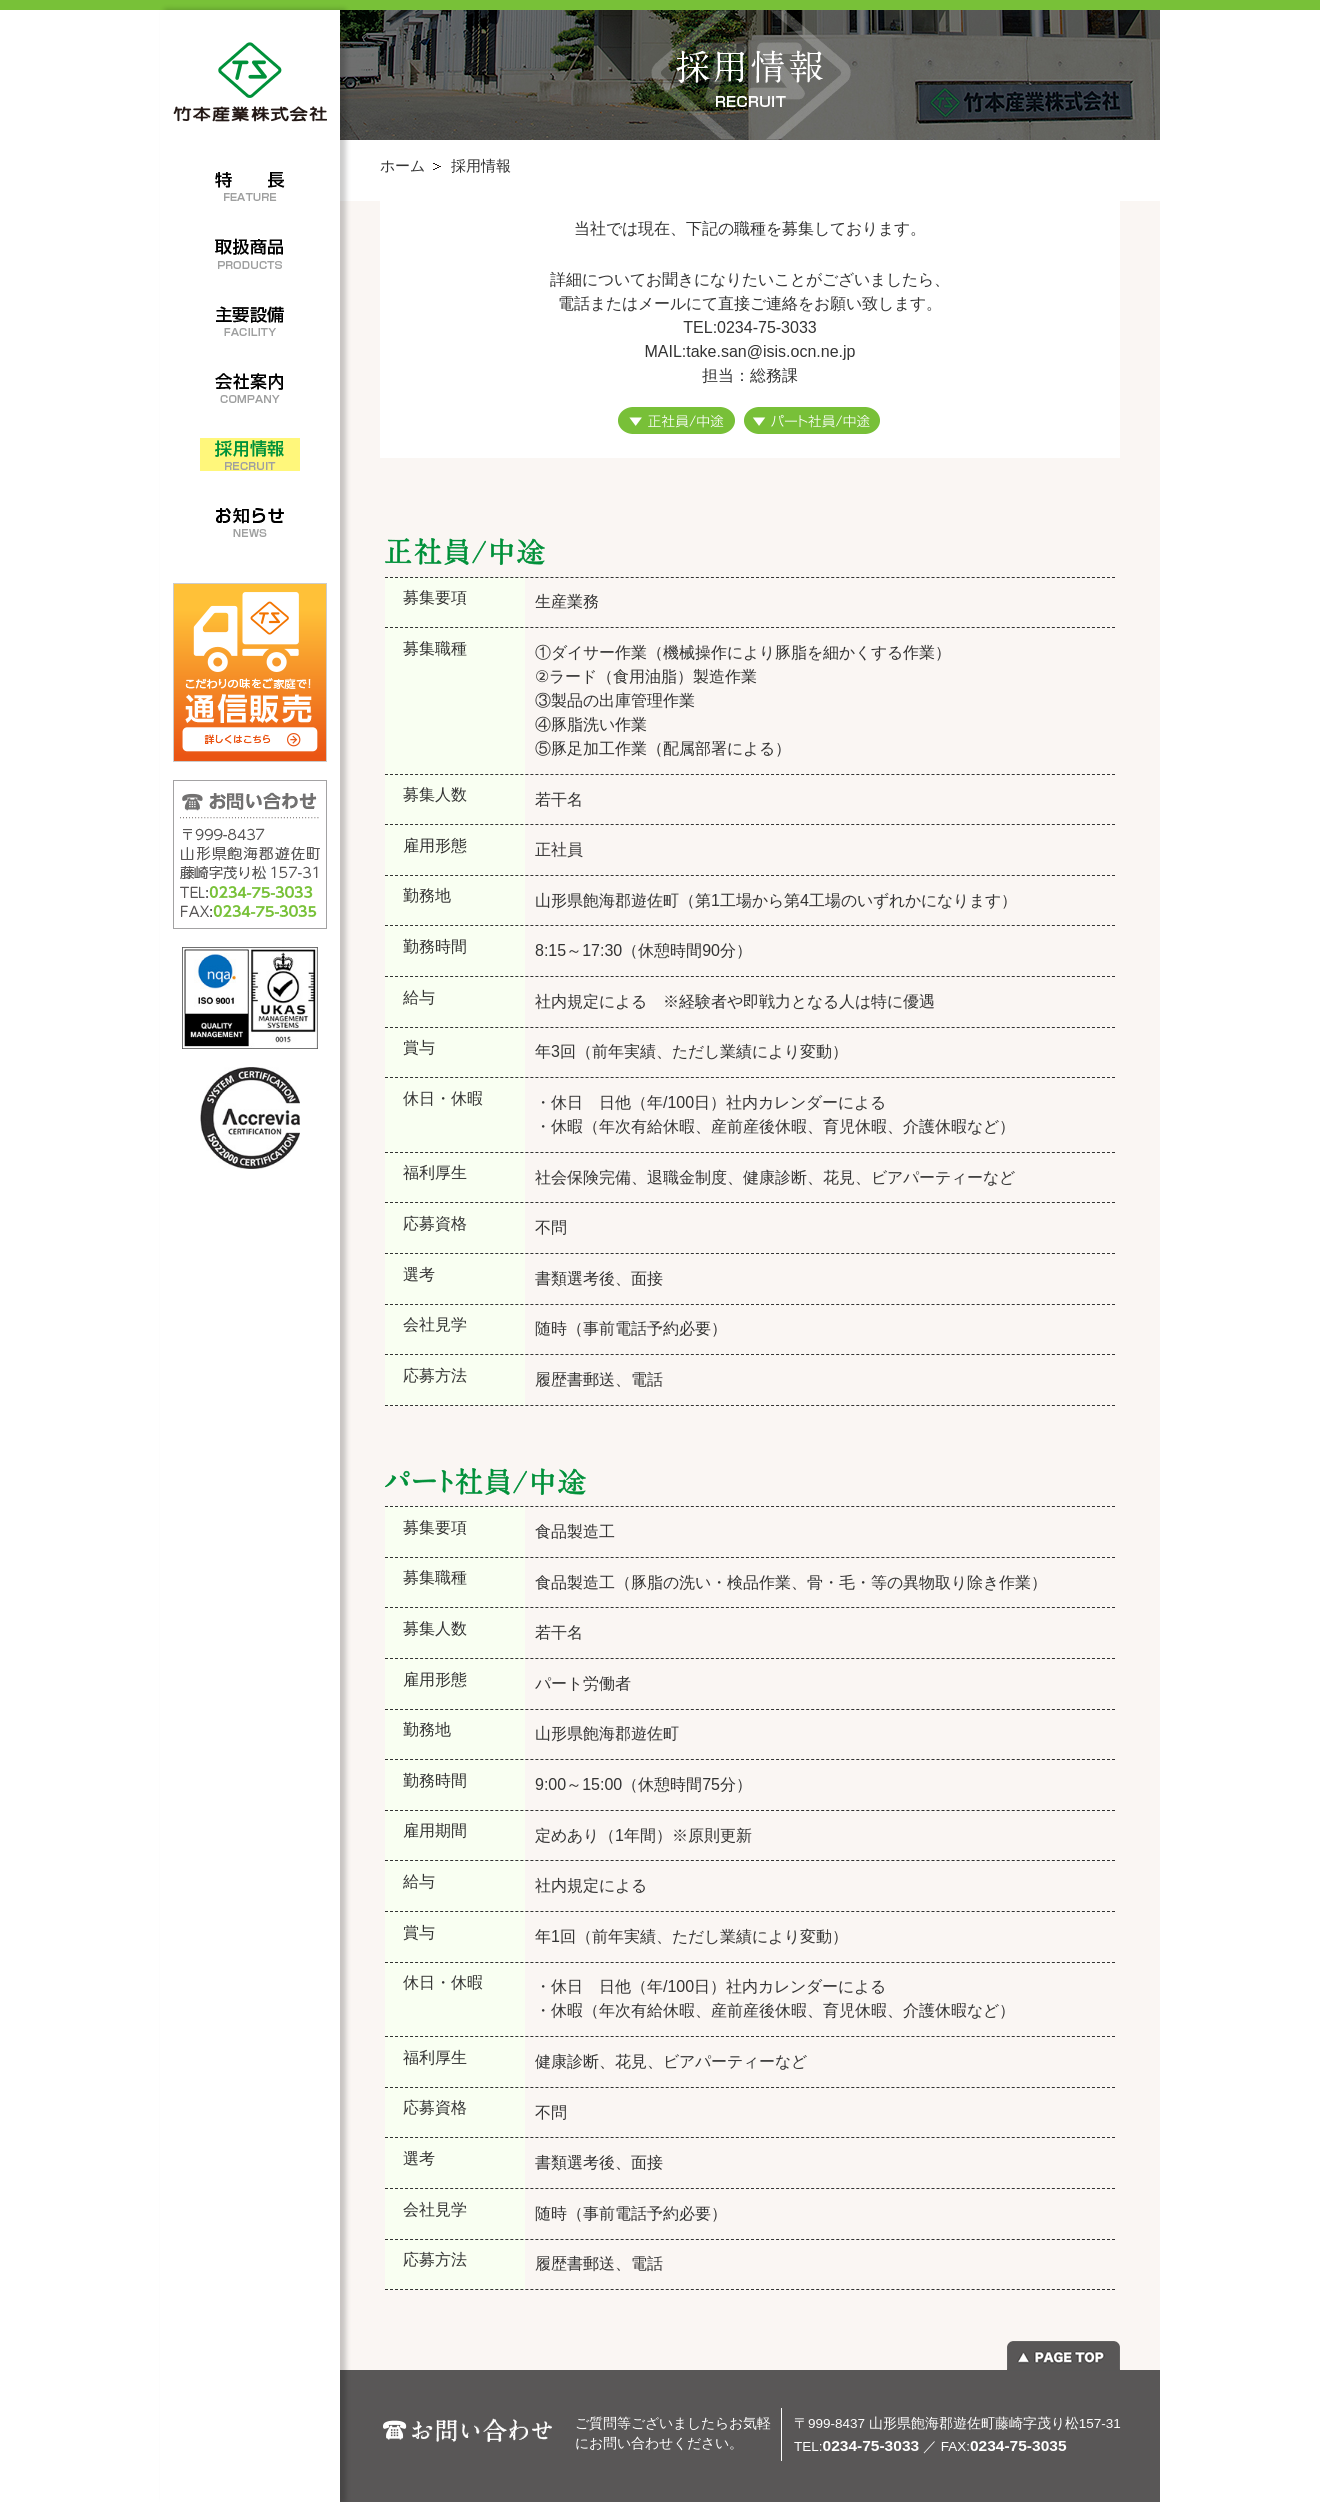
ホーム (402, 165)
